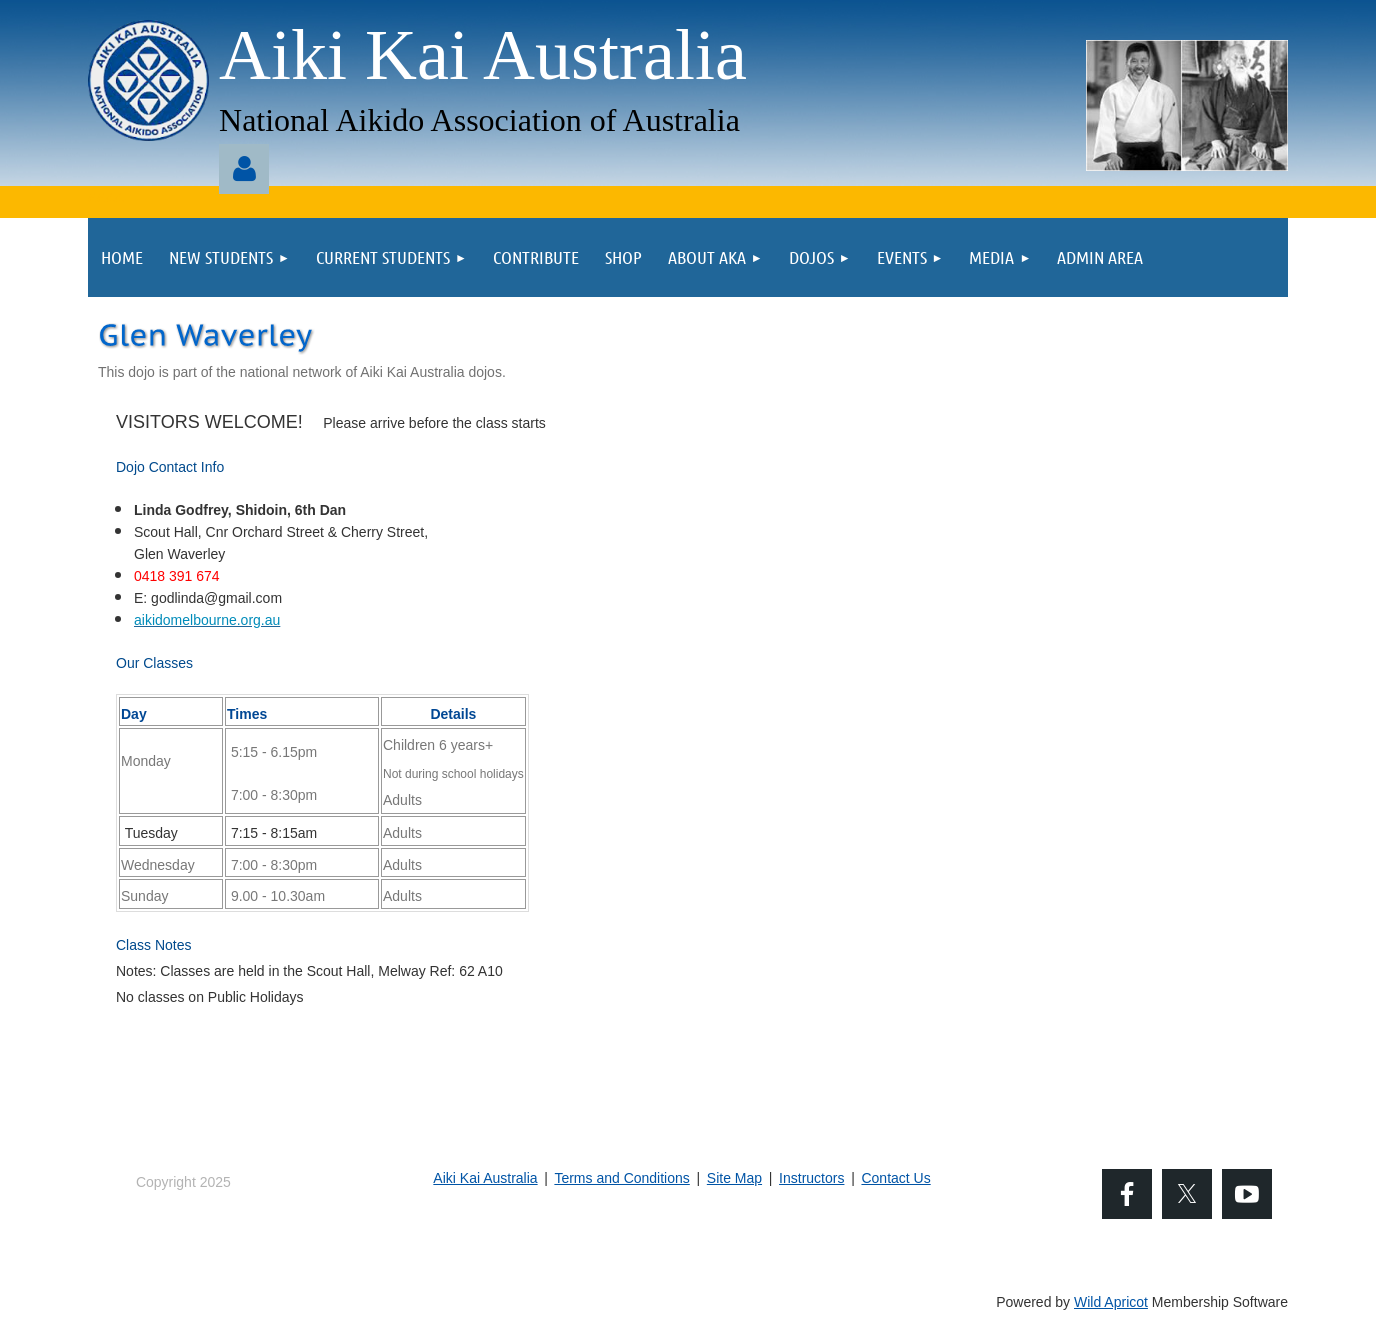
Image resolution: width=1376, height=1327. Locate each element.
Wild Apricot (1111, 1302)
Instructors (811, 1178)
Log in (244, 169)
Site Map (734, 1178)
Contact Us (895, 1178)
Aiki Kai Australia (485, 1178)
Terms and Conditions (621, 1178)
